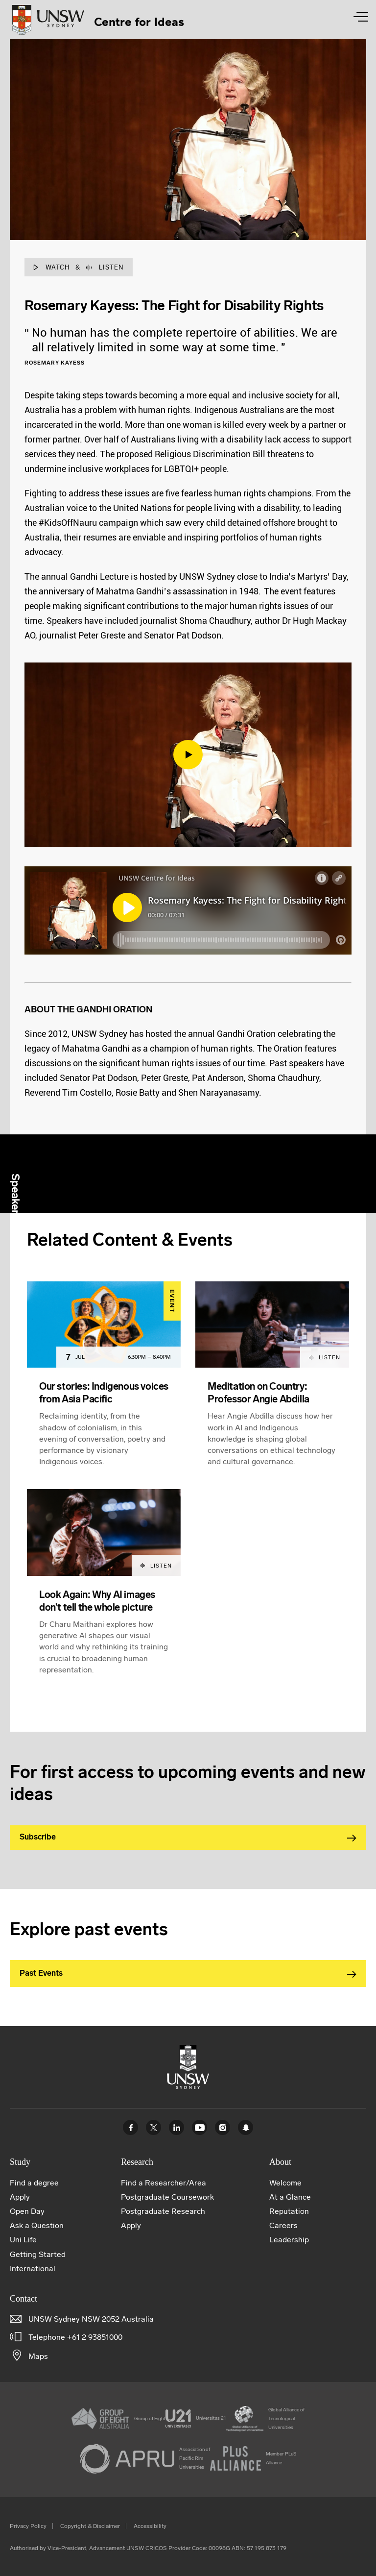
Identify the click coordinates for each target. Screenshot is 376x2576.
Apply (20, 2197)
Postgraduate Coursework (167, 2197)
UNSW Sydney (245, 2127)
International (32, 2268)
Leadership (289, 2239)
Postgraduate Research (163, 2211)
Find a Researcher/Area (163, 2182)
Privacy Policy (28, 2526)
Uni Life (23, 2239)
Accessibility (150, 2526)
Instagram (222, 2127)
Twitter (153, 2127)
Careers (283, 2225)
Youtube (199, 2127)
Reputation (289, 2211)
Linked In (176, 2127)
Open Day (27, 2211)
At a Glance (290, 2197)
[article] (104, 1385)
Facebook (130, 2127)
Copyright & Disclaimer (90, 2526)
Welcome (285, 2182)
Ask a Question (37, 2225)
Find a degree (34, 2182)
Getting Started (38, 2254)
